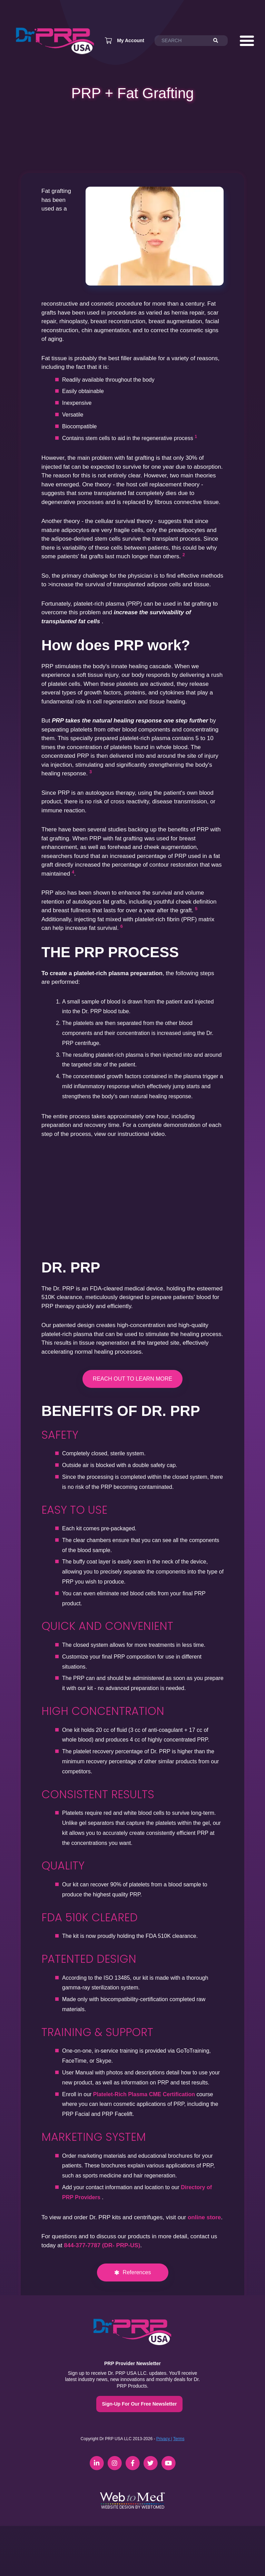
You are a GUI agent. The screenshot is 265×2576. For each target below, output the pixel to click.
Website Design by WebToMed (132, 2507)
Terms (179, 2438)
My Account (130, 40)
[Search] (219, 40)
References (137, 2272)
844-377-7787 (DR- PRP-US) (102, 2245)
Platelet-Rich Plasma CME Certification (144, 2094)
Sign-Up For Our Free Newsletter (139, 2404)
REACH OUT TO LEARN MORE (132, 1379)
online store (204, 2217)
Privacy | (164, 2438)
